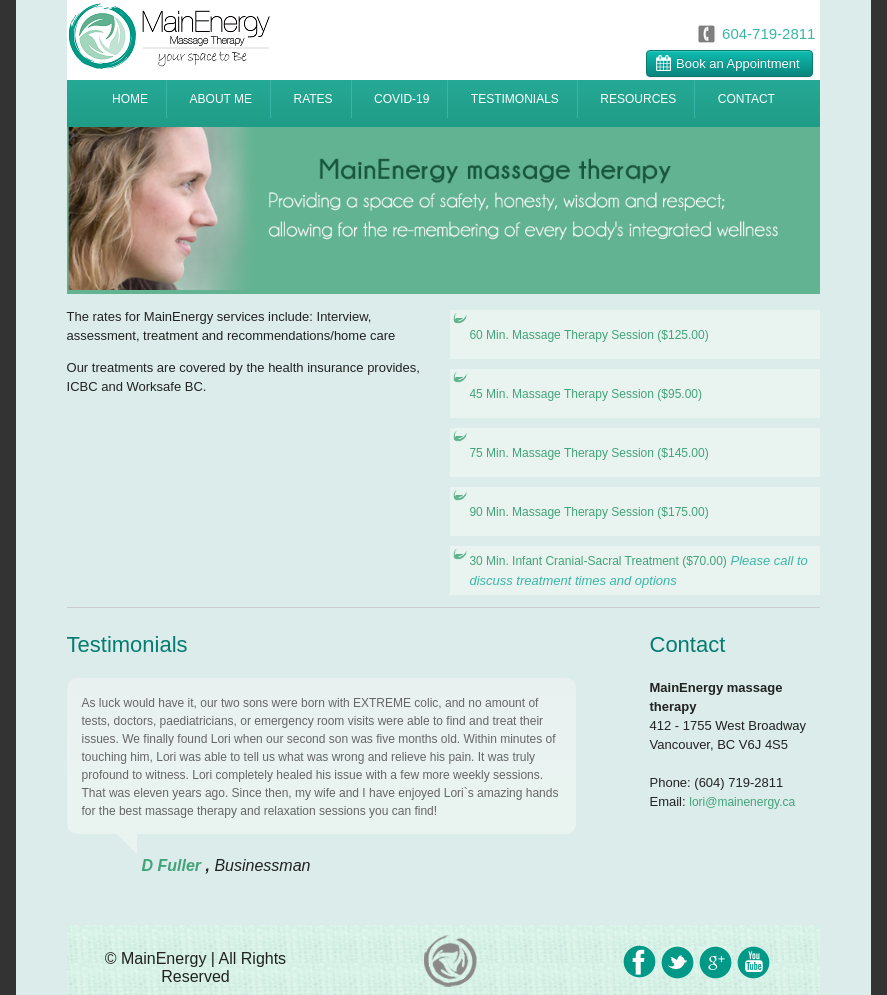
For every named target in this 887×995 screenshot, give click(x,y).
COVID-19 (401, 99)
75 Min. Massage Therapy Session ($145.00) (588, 453)
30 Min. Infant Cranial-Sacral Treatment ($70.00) (597, 561)
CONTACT (746, 99)
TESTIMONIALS (515, 99)
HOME (130, 99)
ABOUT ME (221, 99)
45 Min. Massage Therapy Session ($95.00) (585, 394)
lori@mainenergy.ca (742, 802)
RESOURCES (638, 99)
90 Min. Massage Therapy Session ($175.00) (588, 512)
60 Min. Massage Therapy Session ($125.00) (588, 335)
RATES (312, 99)
